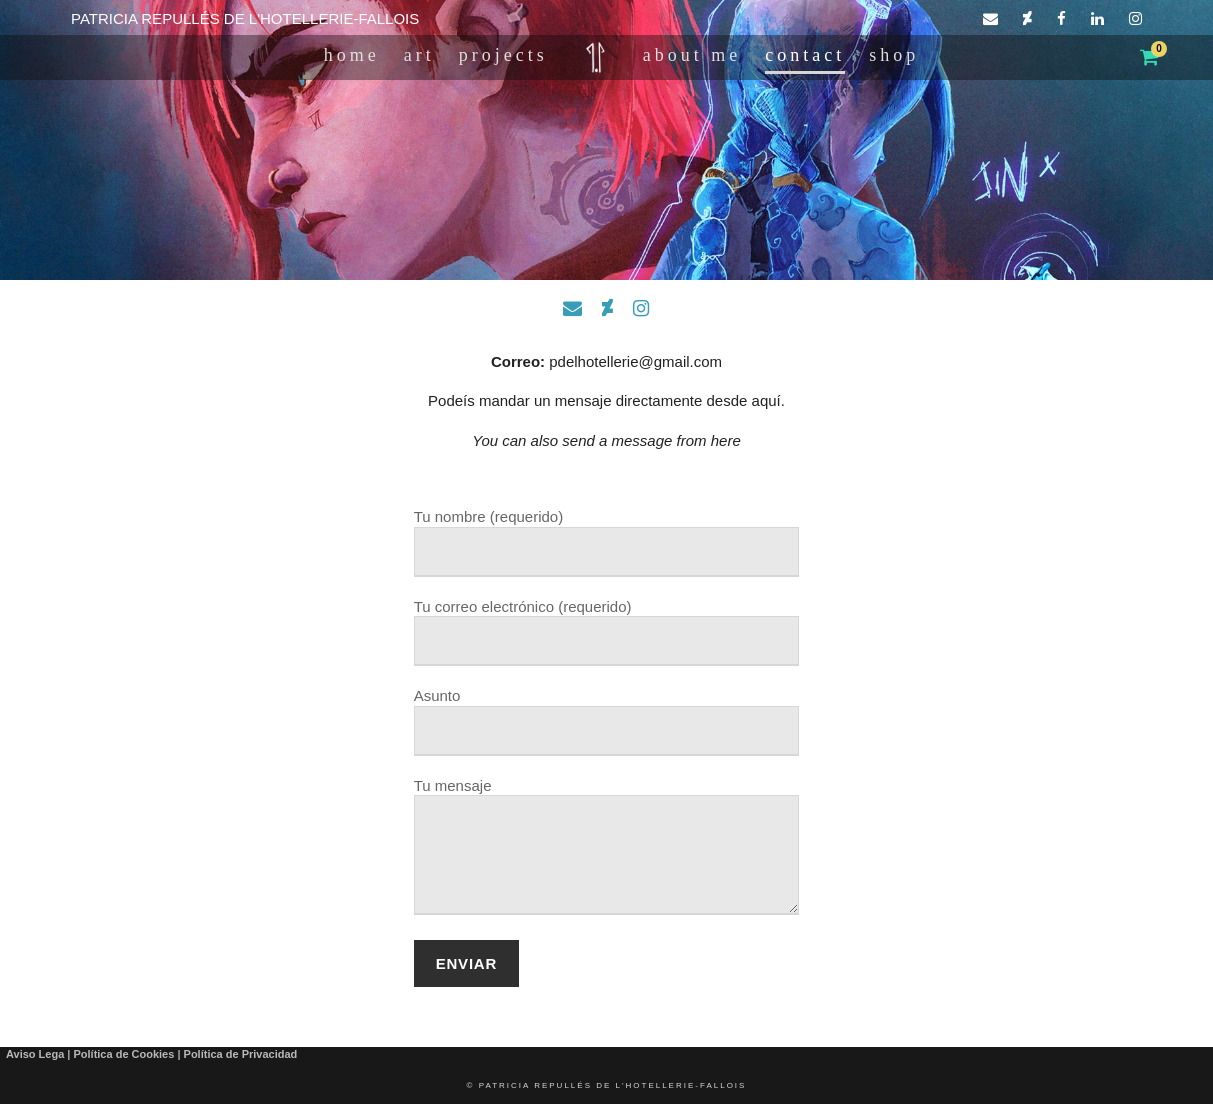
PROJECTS (503, 55)
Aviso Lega (35, 1054)
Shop (894, 55)
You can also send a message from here (606, 440)
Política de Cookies (123, 1054)
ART (419, 55)
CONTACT (805, 55)
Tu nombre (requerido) (607, 542)
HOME (352, 55)
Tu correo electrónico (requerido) (607, 632)
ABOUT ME (692, 55)
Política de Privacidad (241, 1054)
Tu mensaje (607, 848)
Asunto (607, 721)
